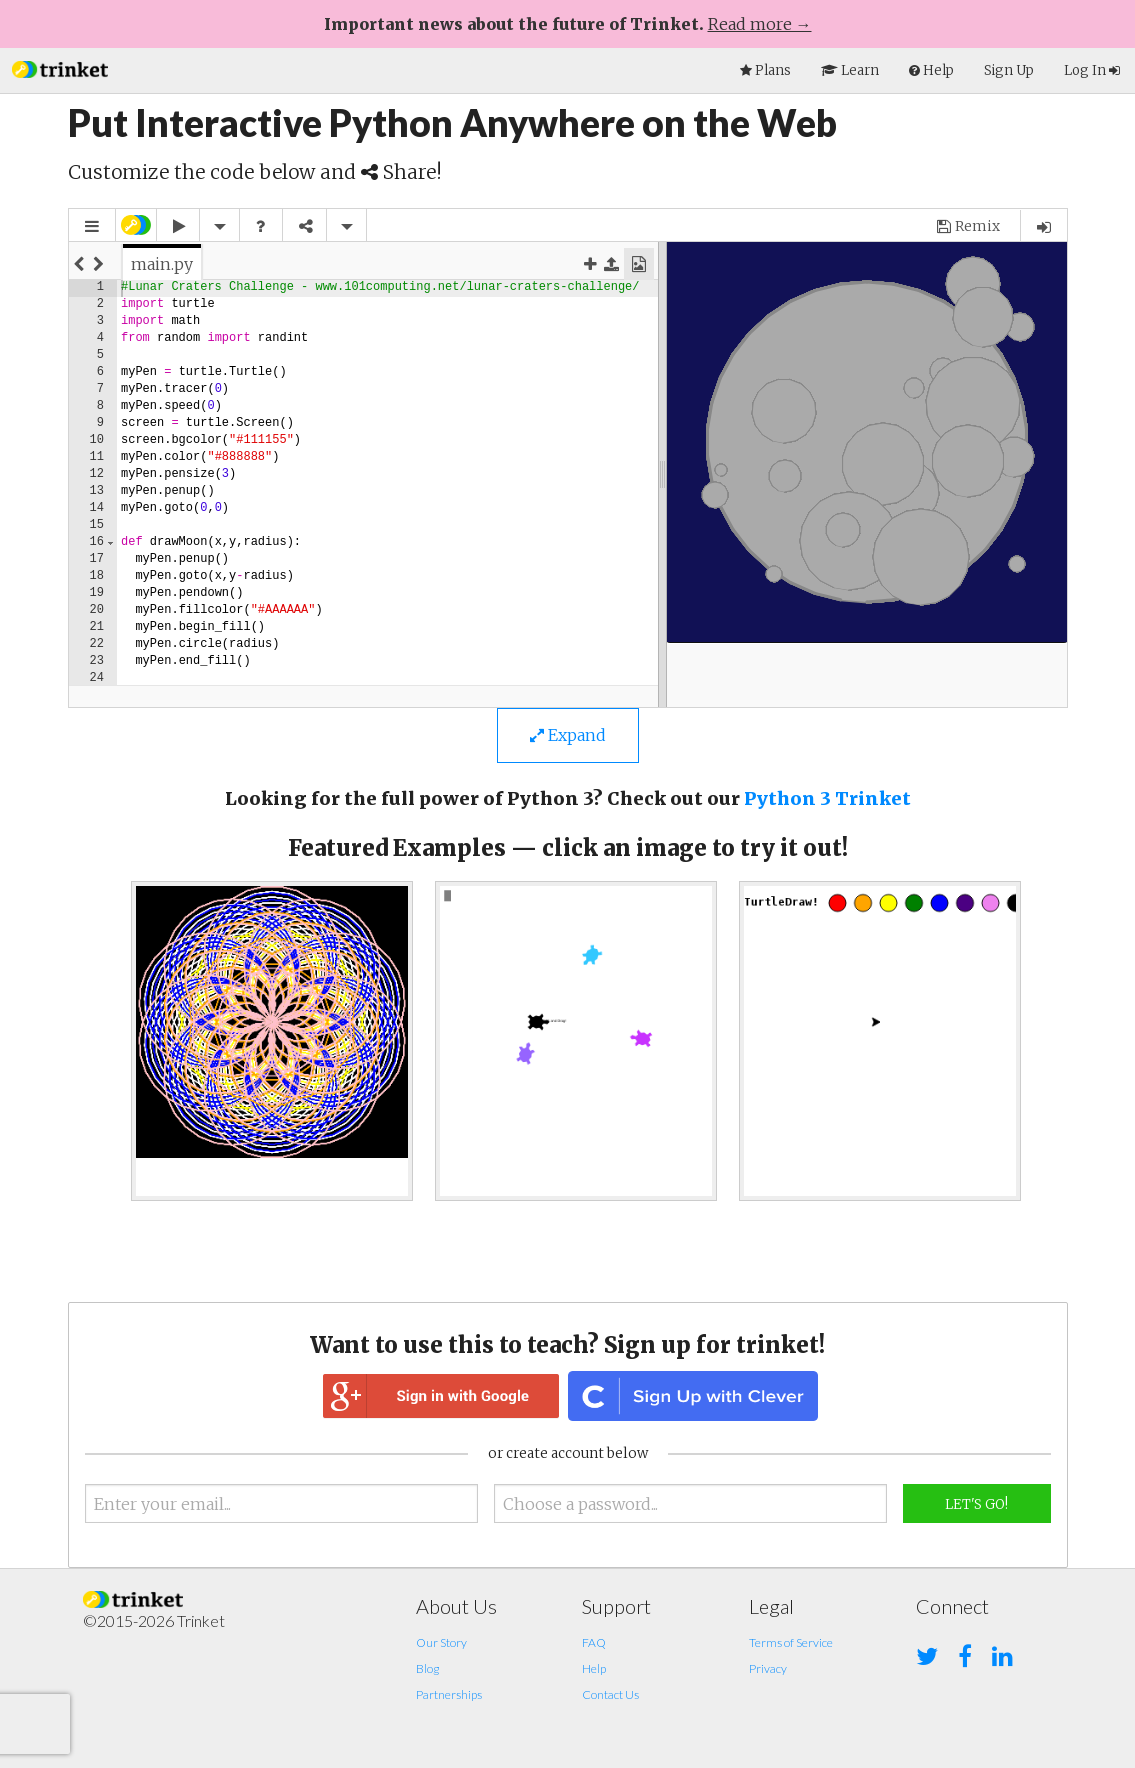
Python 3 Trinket (827, 798)
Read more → (760, 24)
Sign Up (1009, 70)
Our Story (441, 1642)
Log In (1092, 70)
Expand (568, 735)
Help (594, 1668)
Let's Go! (976, 1504)
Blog (427, 1668)
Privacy (768, 1668)
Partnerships (449, 1694)
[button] (60, 67)
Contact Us (610, 1694)
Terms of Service (791, 1642)
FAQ (594, 1642)
